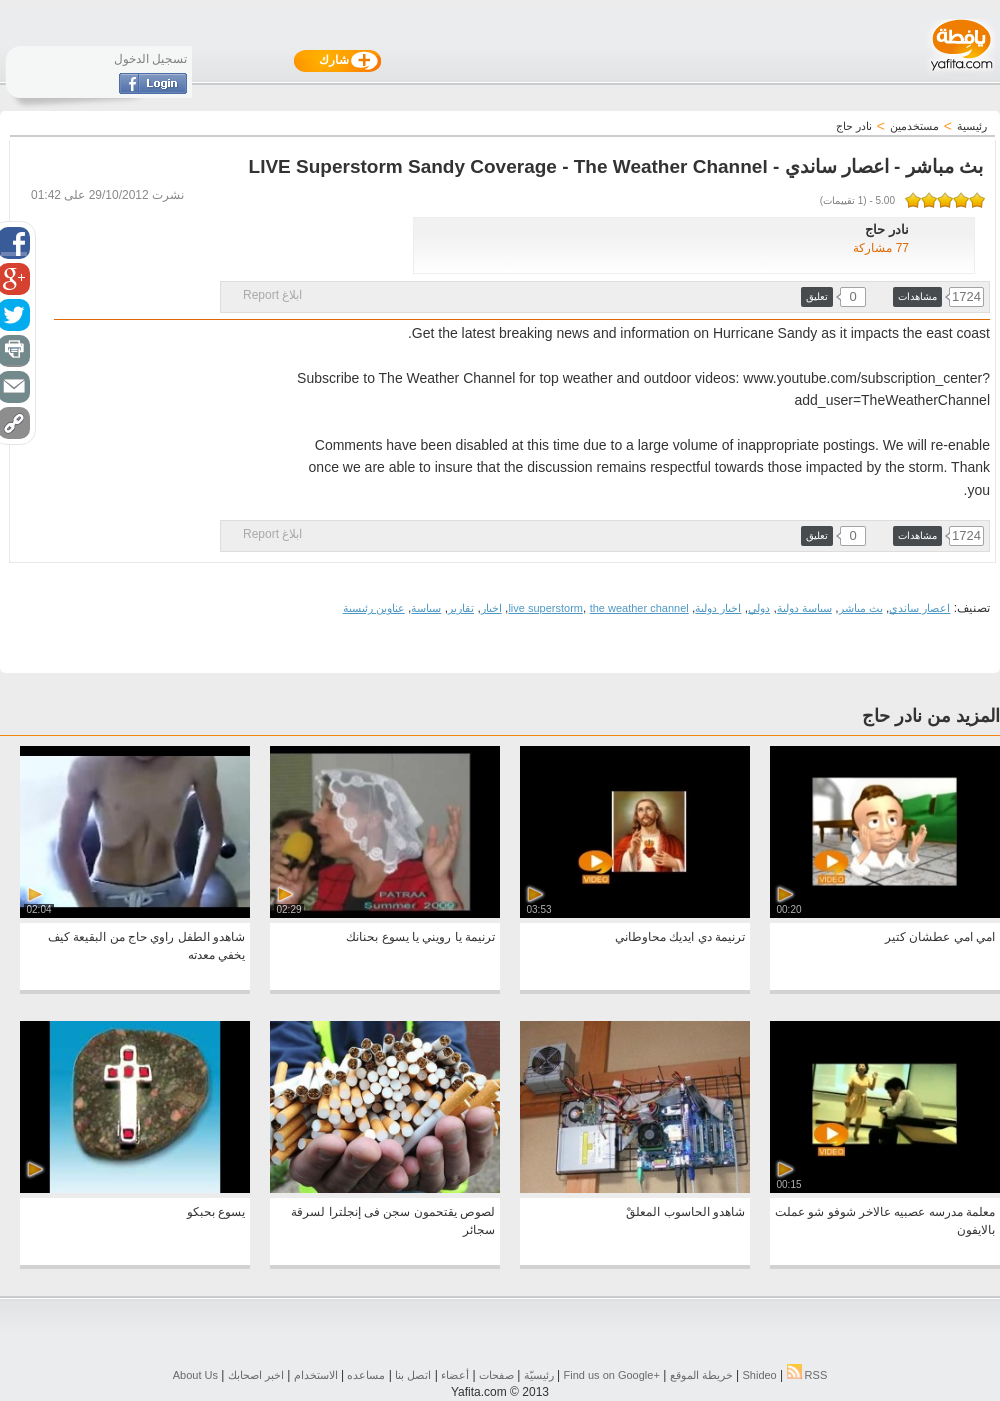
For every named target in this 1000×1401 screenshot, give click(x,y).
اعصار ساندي (919, 608)
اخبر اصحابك (256, 1375)
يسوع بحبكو (216, 1212)
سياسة (426, 608)
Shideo (759, 1375)
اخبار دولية (718, 608)
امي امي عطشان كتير (940, 937)
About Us (195, 1375)
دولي (759, 608)
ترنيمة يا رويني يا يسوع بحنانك (420, 937)
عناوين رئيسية (374, 608)
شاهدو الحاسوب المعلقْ (685, 1212)
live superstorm (545, 608)
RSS (807, 1375)
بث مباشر (861, 608)
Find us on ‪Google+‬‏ (612, 1375)
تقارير (461, 608)
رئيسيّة (539, 1375)
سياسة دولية (804, 608)
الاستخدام (316, 1375)
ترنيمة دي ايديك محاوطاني (680, 937)
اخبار (491, 608)
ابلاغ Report (272, 295)
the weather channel (639, 608)
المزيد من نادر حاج (931, 716)
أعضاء (455, 1375)
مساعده (366, 1375)
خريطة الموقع (701, 1375)
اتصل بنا (413, 1375)
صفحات (496, 1375)
